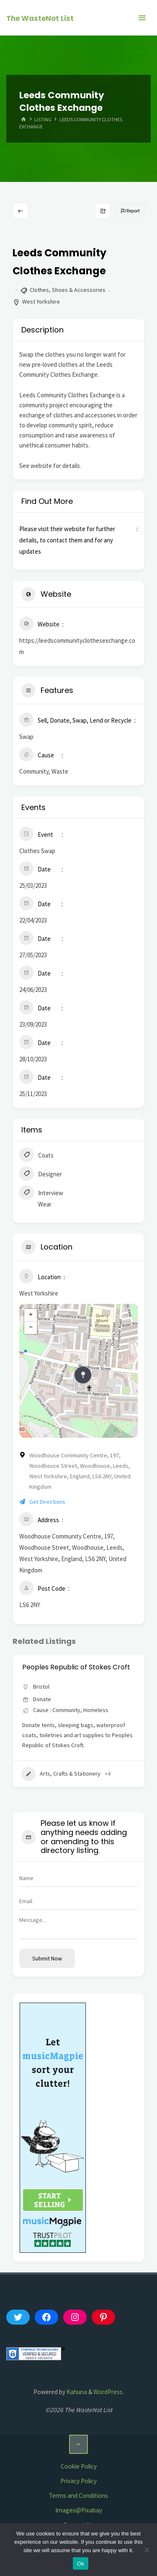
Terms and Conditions (78, 2495)
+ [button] (31, 1315)
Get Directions (42, 1501)
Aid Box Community (54, 1667)
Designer (40, 1174)
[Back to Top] (78, 2444)
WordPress (108, 2392)
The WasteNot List (40, 18)
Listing (42, 119)
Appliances (44, 1774)
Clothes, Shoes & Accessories (68, 290)
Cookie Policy (79, 2466)
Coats (36, 1156)
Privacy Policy (78, 2481)
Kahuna (76, 2392)
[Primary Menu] (142, 18)
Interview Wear (41, 1197)
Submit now (47, 1958)
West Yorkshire (41, 301)
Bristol (41, 1686)
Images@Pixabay (78, 2510)
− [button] (31, 1328)
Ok (80, 2564)
